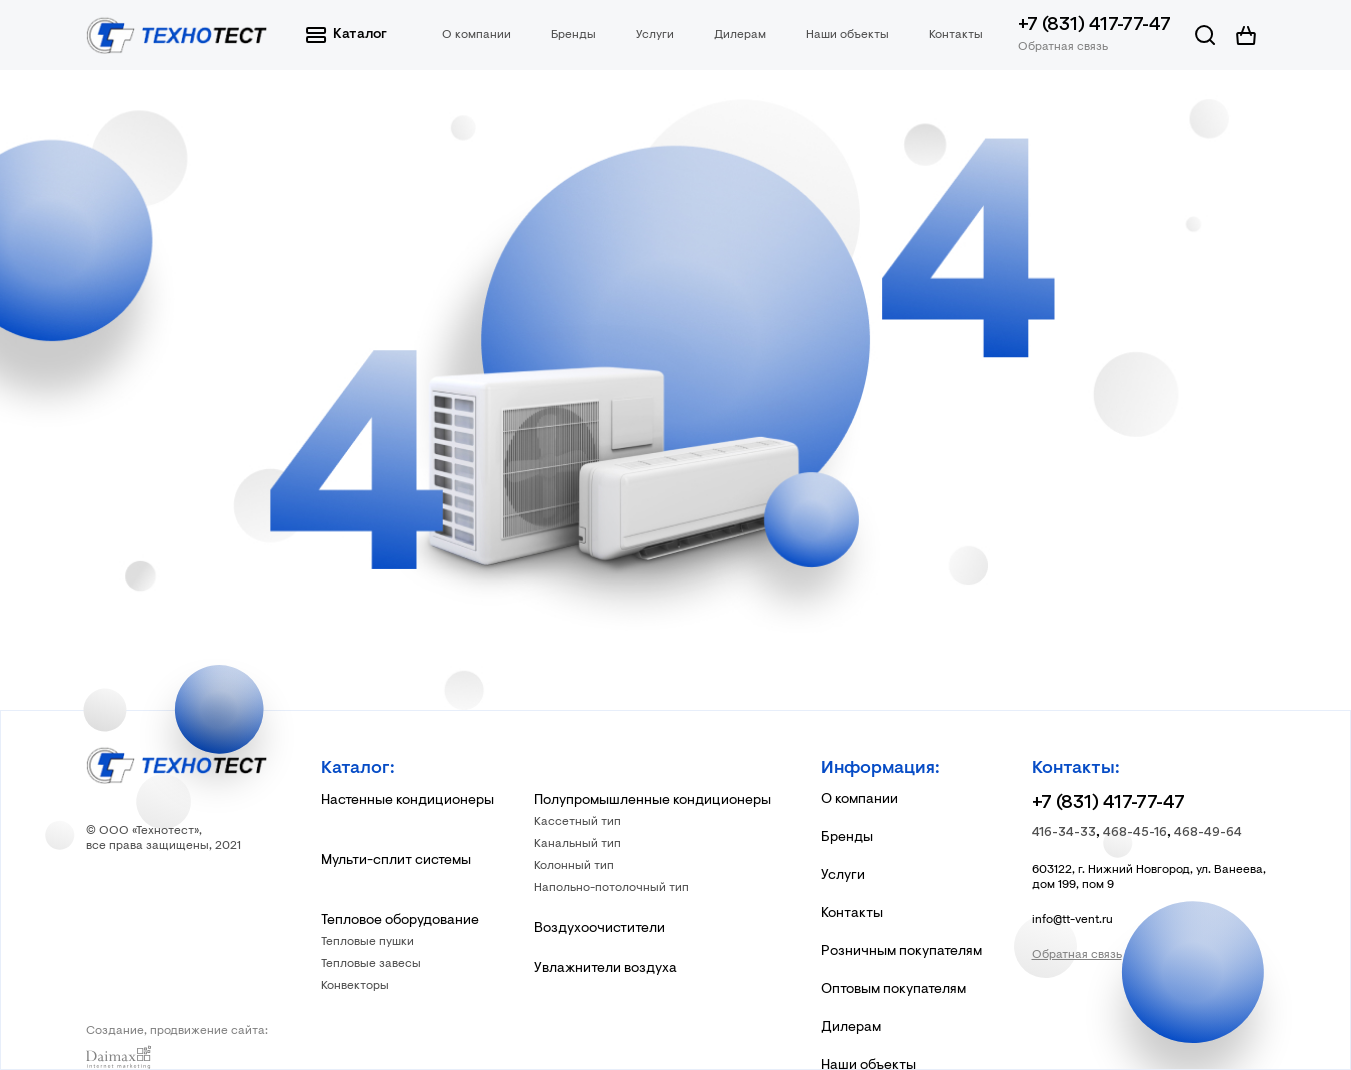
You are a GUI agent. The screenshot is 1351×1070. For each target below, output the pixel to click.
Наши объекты (847, 35)
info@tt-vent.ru (1072, 920)
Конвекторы (355, 986)
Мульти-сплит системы (396, 861)
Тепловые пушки (367, 942)
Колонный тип (574, 866)
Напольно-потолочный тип (611, 888)
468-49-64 (1208, 832)
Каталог (346, 35)
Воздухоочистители (599, 929)
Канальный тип (577, 844)
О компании (476, 35)
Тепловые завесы (371, 964)
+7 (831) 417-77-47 (1094, 25)
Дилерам (740, 35)
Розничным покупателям (901, 952)
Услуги (655, 35)
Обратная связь (1063, 47)
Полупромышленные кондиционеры (652, 801)
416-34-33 (1064, 832)
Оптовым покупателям (893, 990)
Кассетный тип (577, 822)
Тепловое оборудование (400, 921)
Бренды (573, 35)
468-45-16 (1135, 832)
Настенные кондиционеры (407, 801)
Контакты (956, 35)
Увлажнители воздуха (605, 969)
